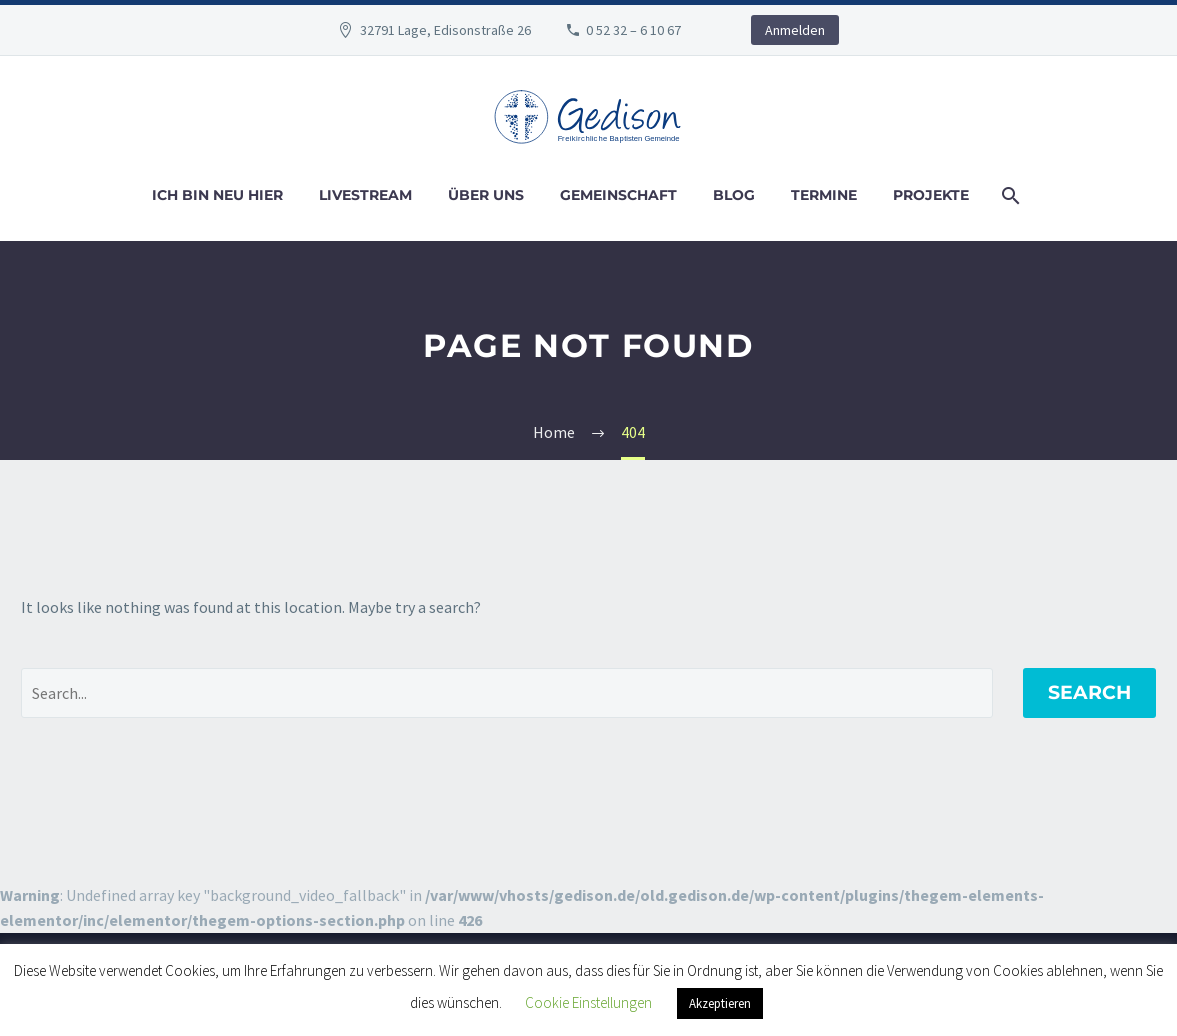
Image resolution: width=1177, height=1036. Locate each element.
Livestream (365, 195)
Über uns (486, 195)
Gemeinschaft (618, 195)
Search (1089, 692)
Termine (824, 195)
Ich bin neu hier (217, 195)
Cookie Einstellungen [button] (588, 1002)
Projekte (931, 195)
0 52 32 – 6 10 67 (633, 30)
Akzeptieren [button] (720, 1003)
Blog (734, 195)
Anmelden (795, 30)
